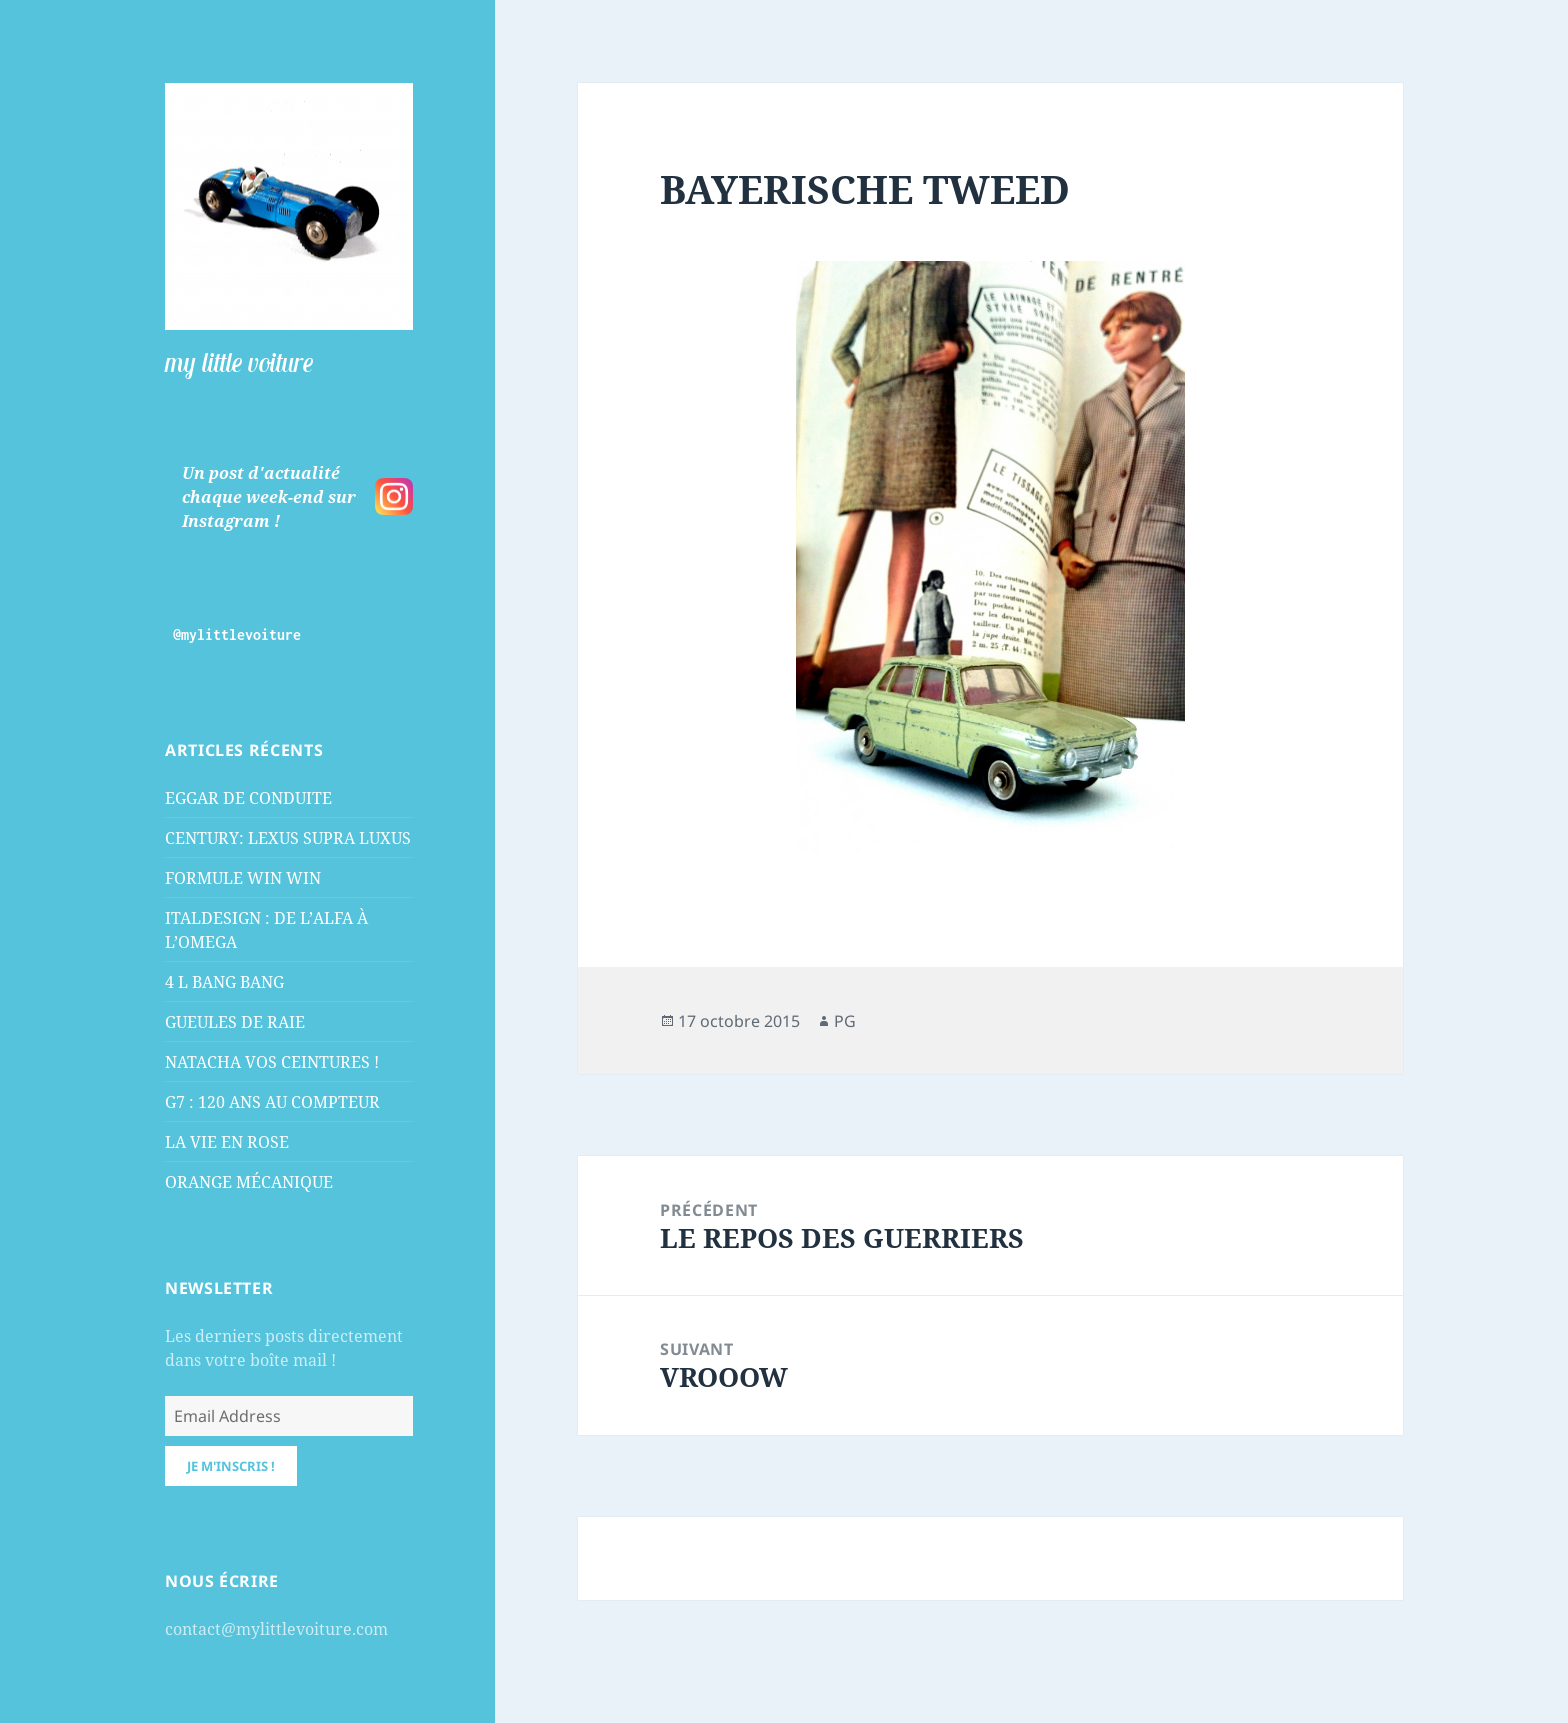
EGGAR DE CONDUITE (248, 798)
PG (845, 1021)
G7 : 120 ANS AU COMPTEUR (272, 1102)
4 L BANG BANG (224, 982)
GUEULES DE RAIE (235, 1022)
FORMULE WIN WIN (243, 878)
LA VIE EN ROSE (227, 1142)
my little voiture (239, 362)
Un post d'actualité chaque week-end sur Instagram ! (269, 497)
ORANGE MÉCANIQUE (249, 1182)
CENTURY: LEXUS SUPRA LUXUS (288, 838)
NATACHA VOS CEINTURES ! (272, 1062)
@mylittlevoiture (237, 634)
